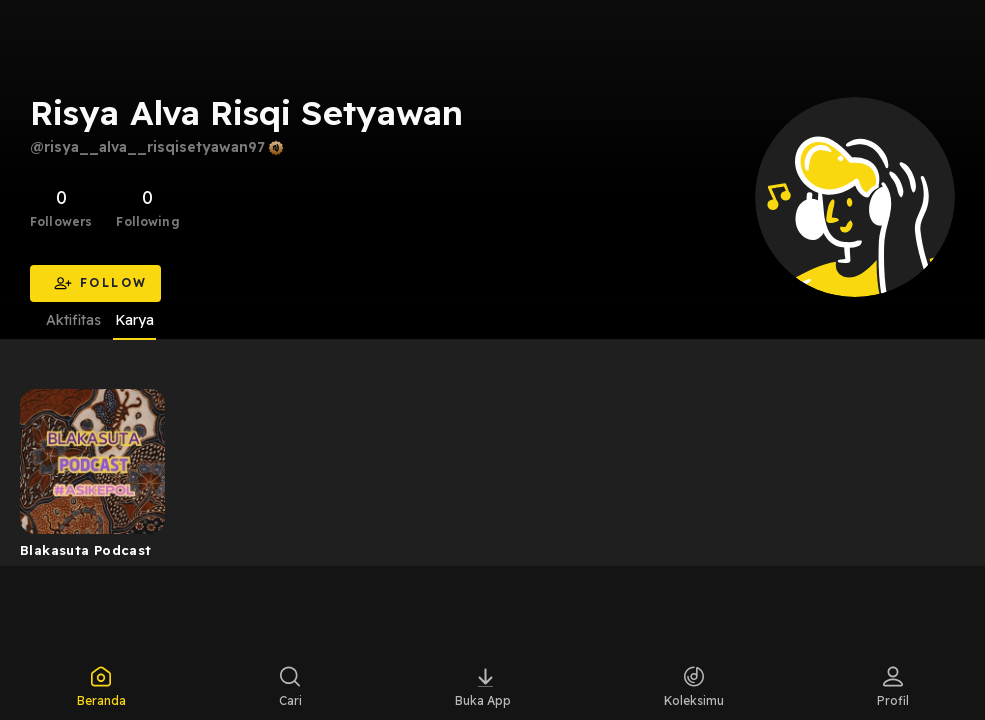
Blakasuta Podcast (86, 550)
